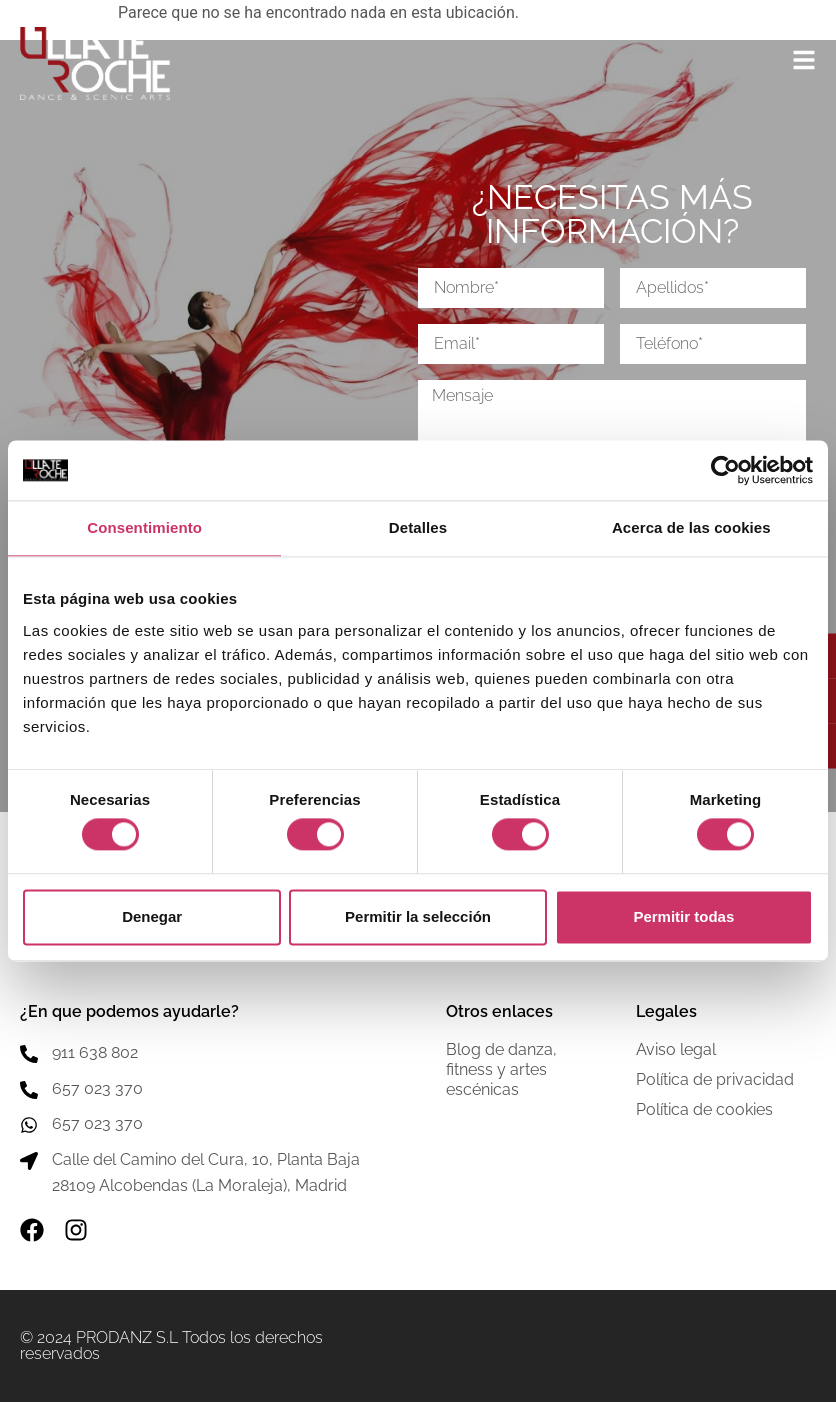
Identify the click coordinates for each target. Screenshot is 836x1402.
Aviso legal (676, 1049)
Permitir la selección (418, 916)
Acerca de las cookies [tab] (691, 527)
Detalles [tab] (418, 527)
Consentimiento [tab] (144, 527)
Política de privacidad (715, 1079)
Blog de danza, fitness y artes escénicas (501, 1069)
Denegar (152, 916)
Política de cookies (704, 1109)
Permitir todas (683, 916)
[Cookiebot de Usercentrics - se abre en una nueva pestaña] (725, 470)
